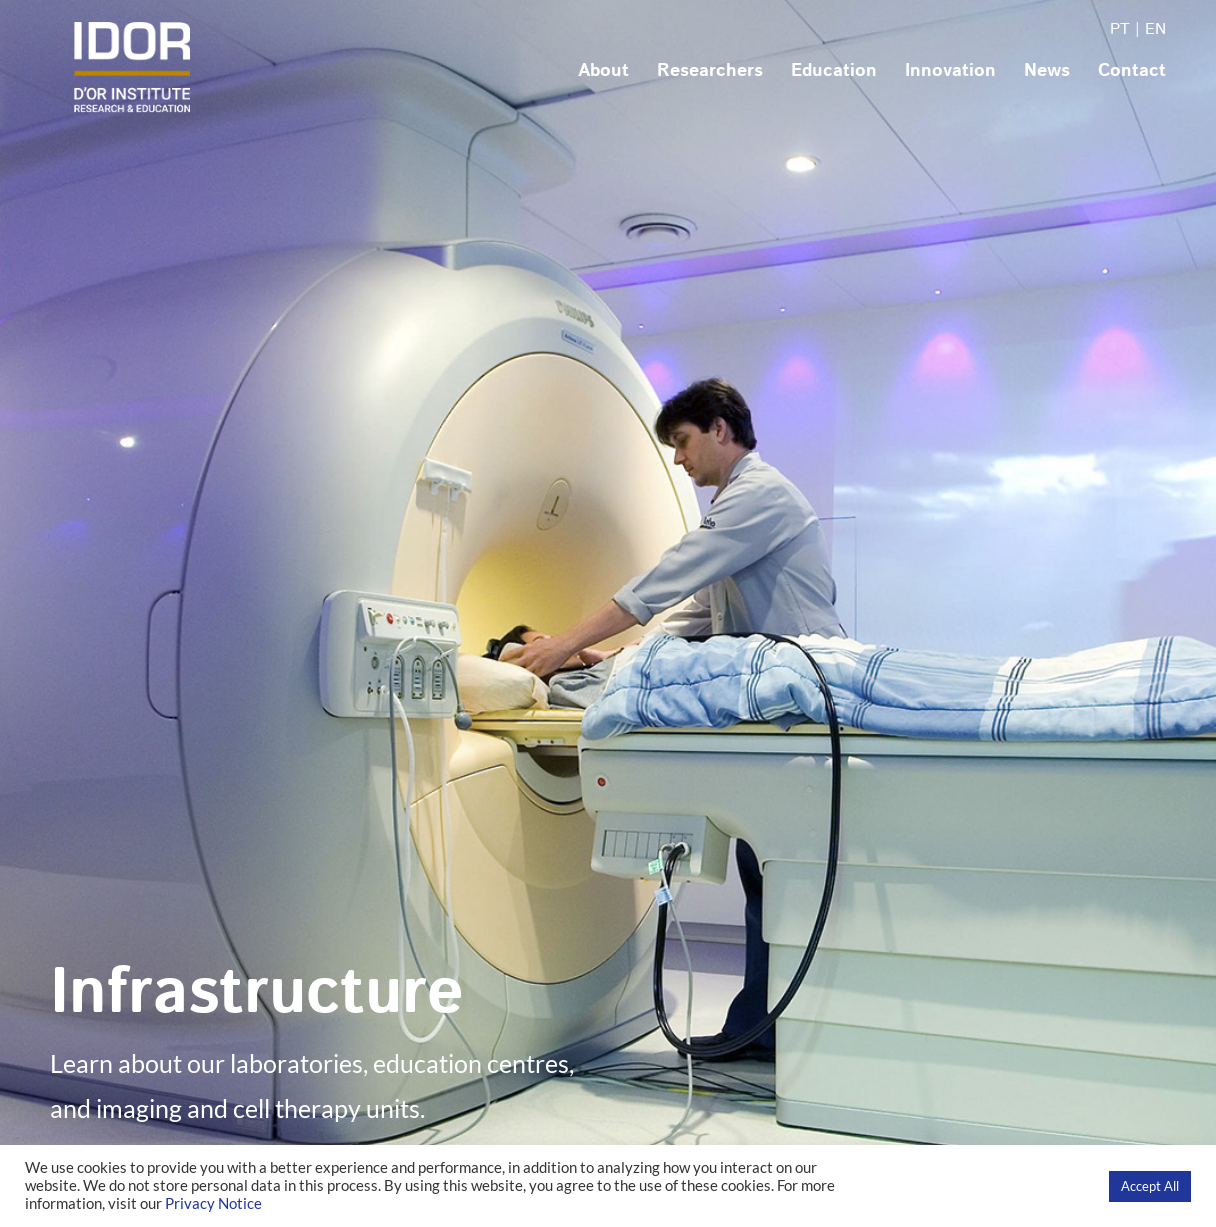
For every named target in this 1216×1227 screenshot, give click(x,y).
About (603, 71)
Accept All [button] (1150, 1186)
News (1047, 71)
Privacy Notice (213, 1203)
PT (1120, 29)
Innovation (950, 71)
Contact (1132, 71)
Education (834, 71)
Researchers (710, 71)
